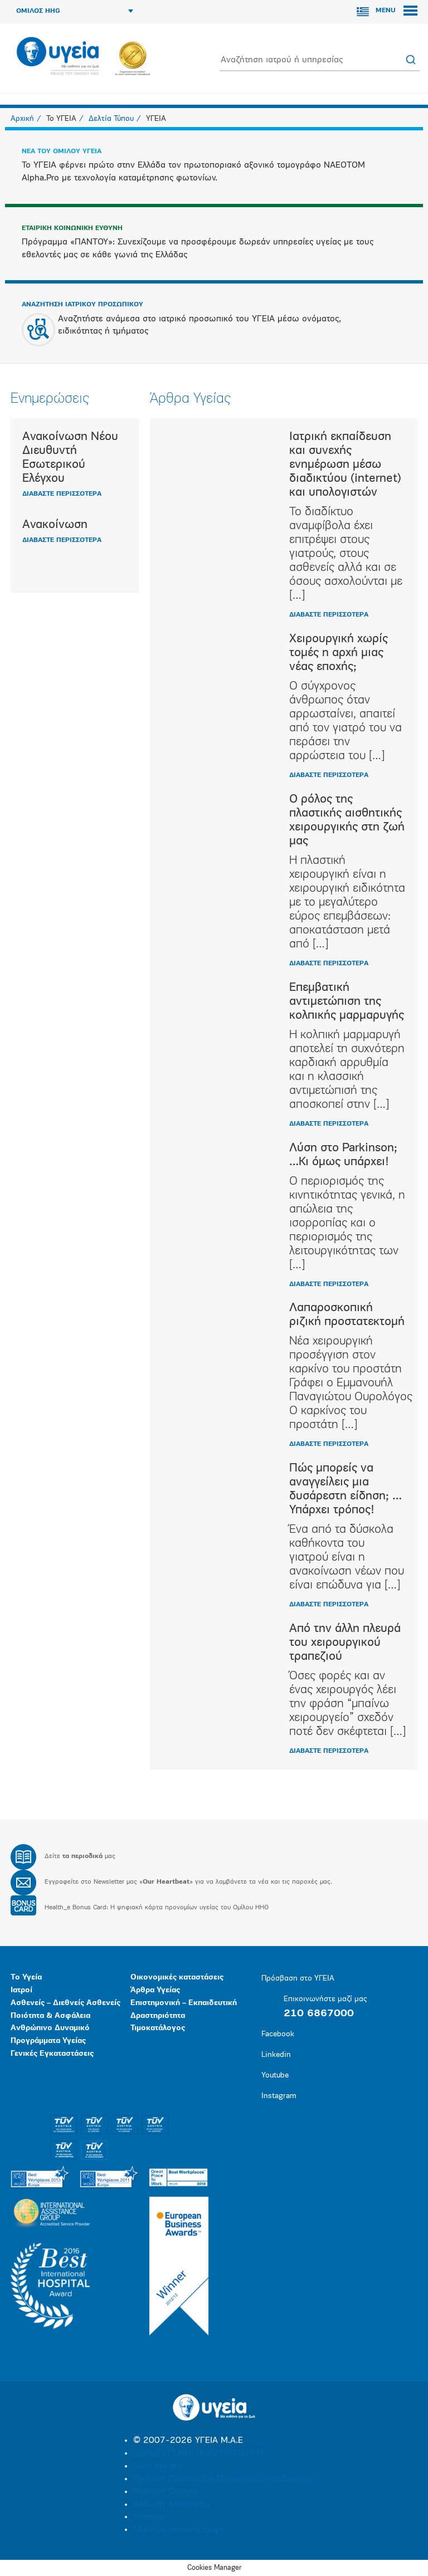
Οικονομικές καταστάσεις (176, 1977)
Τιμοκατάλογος (157, 2028)
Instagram (278, 2096)
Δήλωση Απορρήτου (172, 2504)
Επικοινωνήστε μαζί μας (325, 1999)
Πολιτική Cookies (166, 2491)
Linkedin (276, 2055)
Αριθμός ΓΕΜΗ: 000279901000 (198, 2453)
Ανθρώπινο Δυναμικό (50, 2028)
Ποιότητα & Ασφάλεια (50, 2016)
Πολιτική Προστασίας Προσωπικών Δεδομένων (225, 2479)
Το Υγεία (26, 1977)
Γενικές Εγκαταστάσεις (52, 2054)
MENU (396, 11)
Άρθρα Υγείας (155, 1990)
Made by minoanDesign (179, 2529)
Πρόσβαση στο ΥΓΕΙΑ (297, 1978)
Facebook (277, 2034)
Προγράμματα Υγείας (48, 2041)
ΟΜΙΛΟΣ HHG (74, 11)
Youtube (275, 2075)
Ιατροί (21, 1990)
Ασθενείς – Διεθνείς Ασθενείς (65, 2003)
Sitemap (149, 2517)
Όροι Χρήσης (158, 2466)
